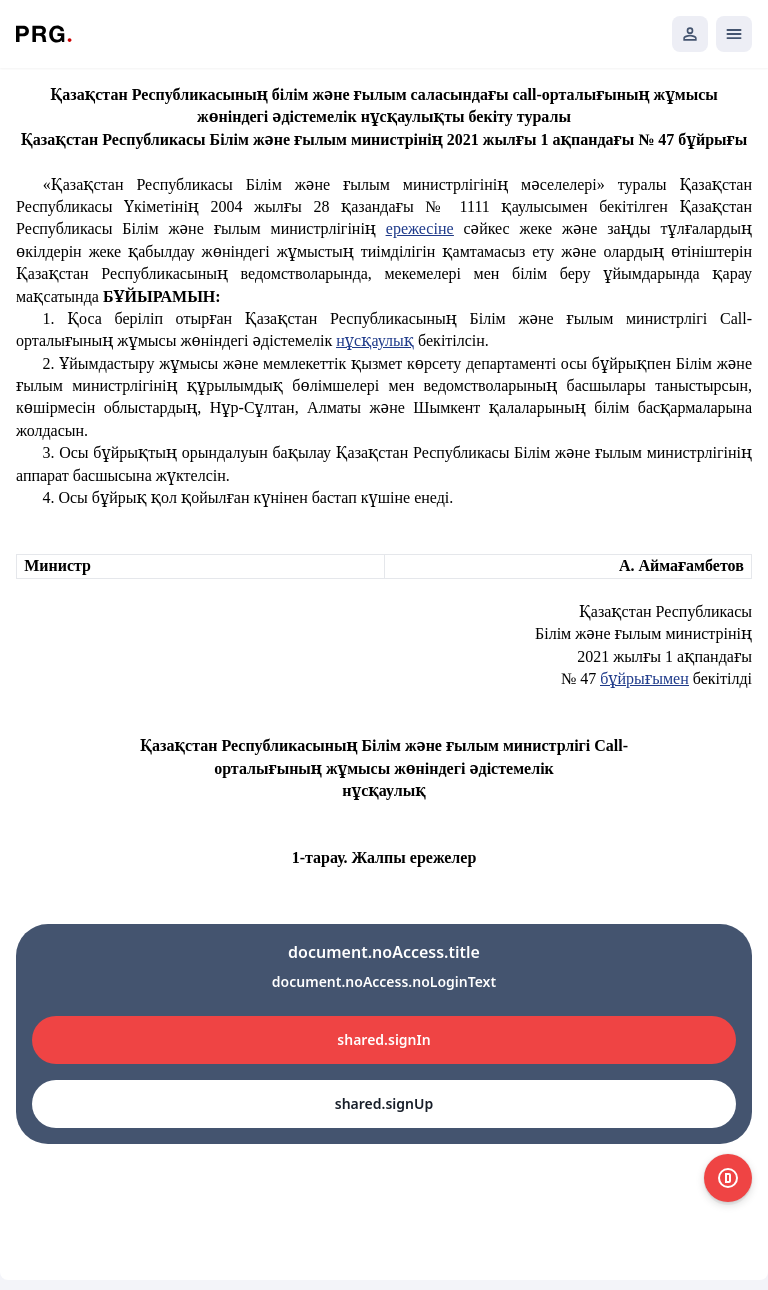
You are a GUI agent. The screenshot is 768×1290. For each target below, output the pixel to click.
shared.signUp (384, 1103)
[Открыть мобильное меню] (734, 34)
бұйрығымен (644, 678)
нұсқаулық (375, 340)
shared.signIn (383, 1039)
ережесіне (420, 228)
